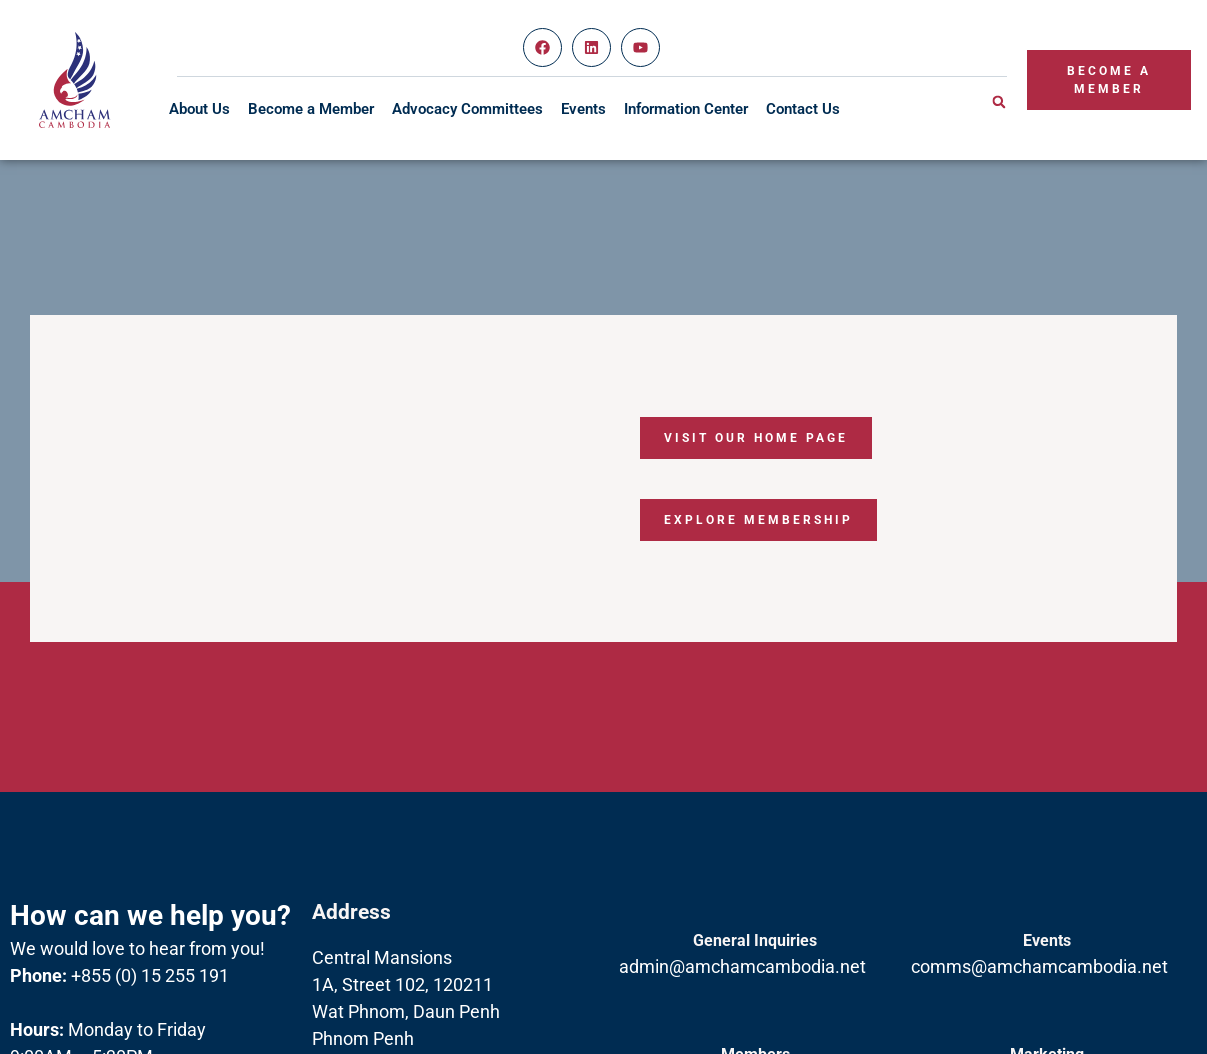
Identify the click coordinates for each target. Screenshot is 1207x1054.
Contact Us (803, 109)
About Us (199, 109)
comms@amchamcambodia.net (1039, 966)
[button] (999, 102)
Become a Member (311, 109)
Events (583, 109)
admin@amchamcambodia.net (742, 966)
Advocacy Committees (467, 109)
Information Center (686, 109)
